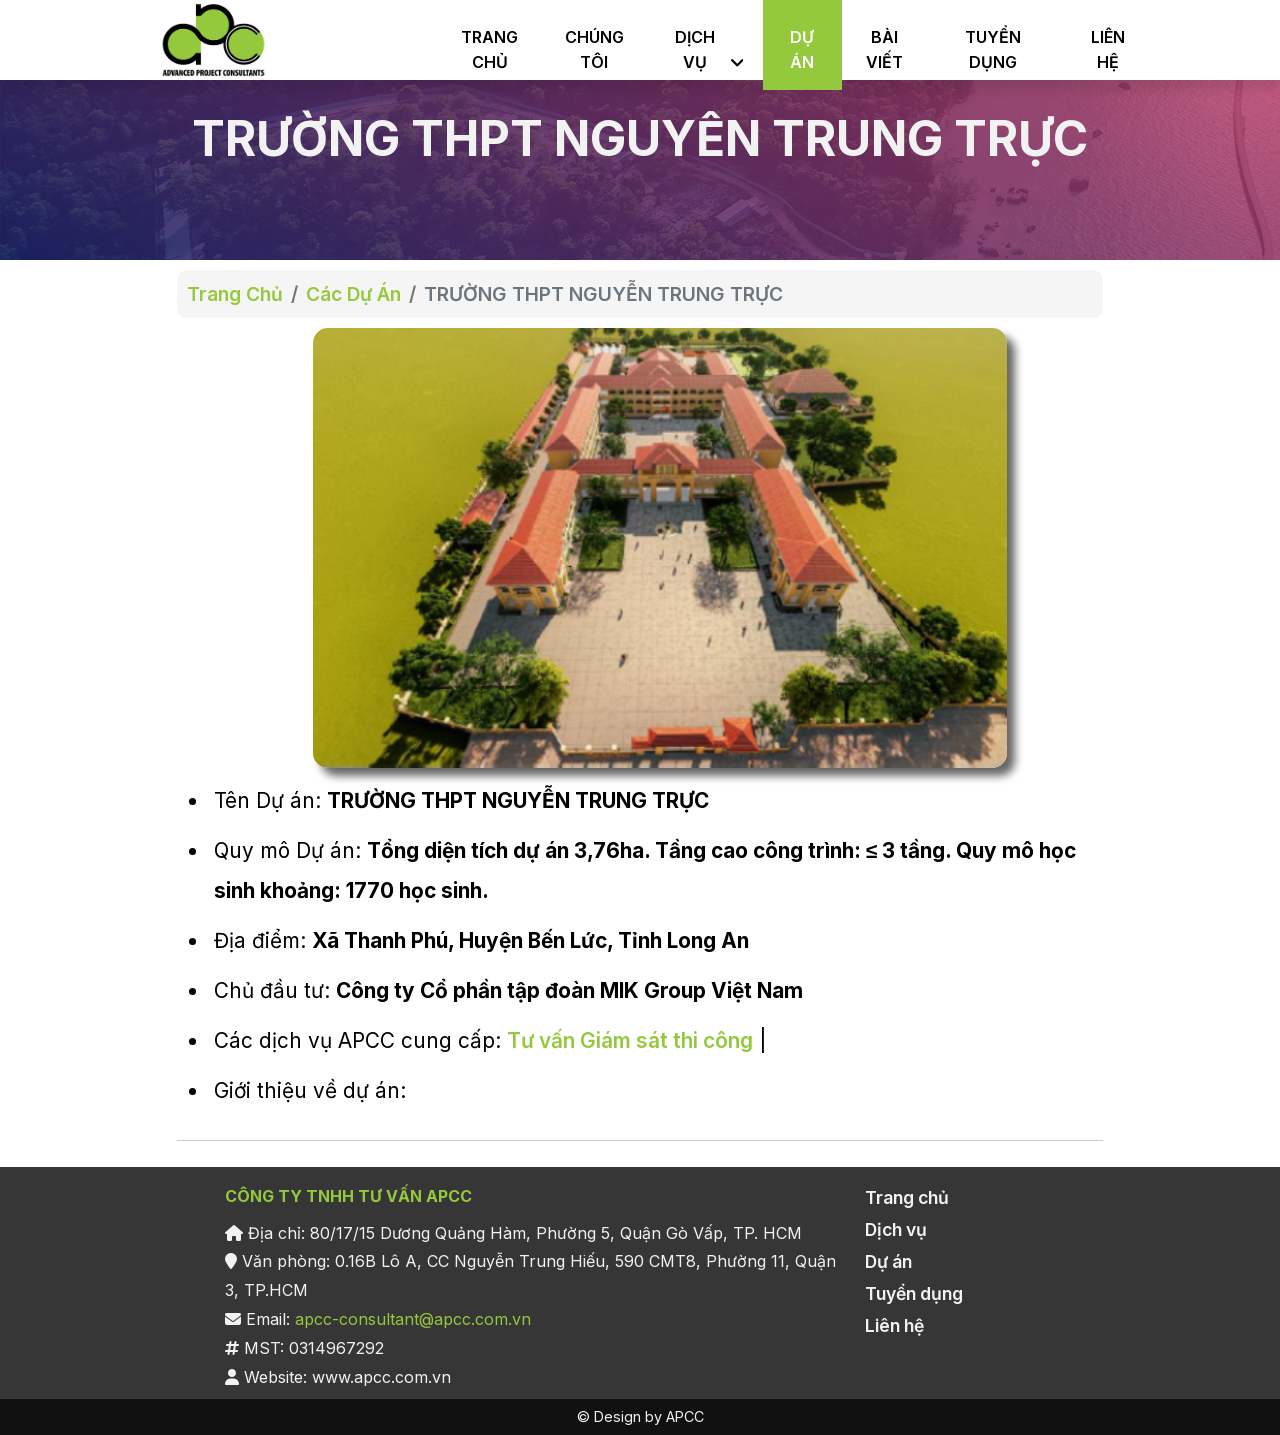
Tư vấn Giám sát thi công (630, 1040)
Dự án (888, 1261)
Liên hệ (894, 1325)
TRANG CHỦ (489, 49)
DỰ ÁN (802, 49)
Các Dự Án (353, 294)
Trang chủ (907, 1197)
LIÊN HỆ (1108, 49)
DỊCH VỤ (695, 49)
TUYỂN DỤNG (993, 49)
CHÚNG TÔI (594, 49)
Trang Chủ (235, 294)
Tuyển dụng (914, 1293)
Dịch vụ (896, 1229)
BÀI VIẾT (884, 49)
